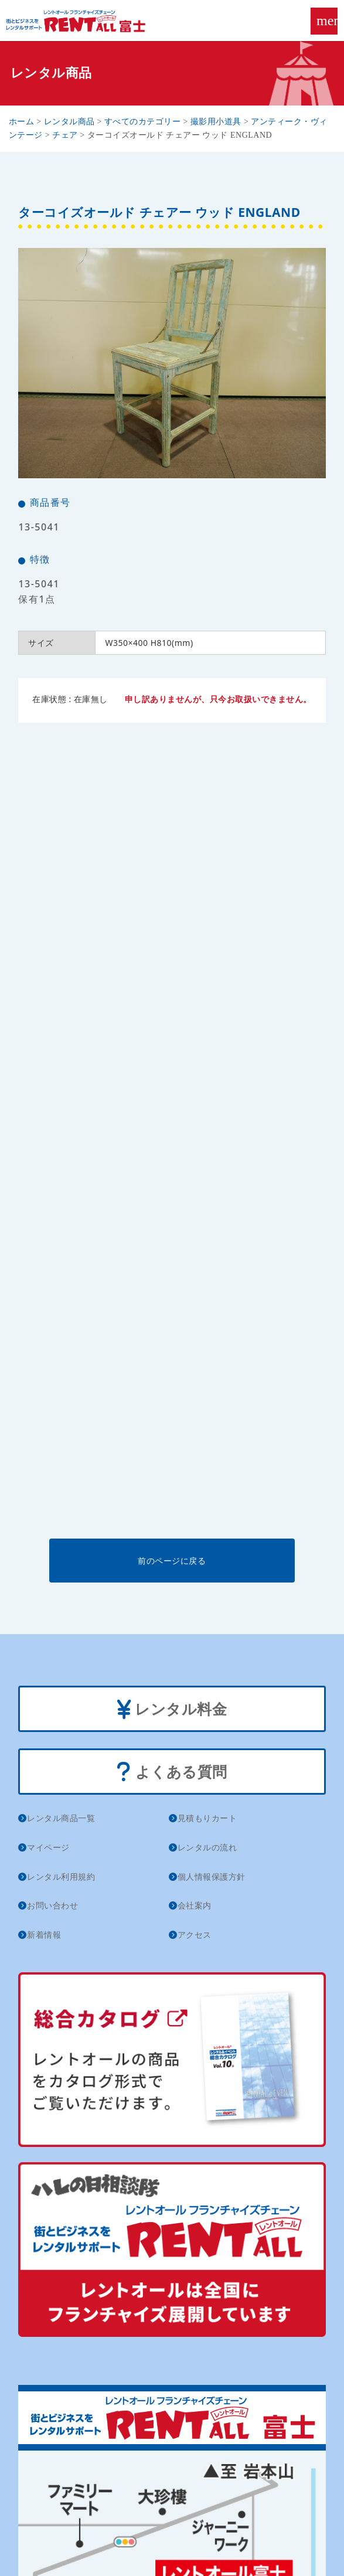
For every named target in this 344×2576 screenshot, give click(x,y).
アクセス (195, 1934)
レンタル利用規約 (61, 1876)
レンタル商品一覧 (61, 1817)
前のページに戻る (172, 1560)
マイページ (48, 1847)
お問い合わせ (52, 1905)
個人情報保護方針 (212, 1876)
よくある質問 (172, 1772)
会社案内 (195, 1905)
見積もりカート (207, 1817)
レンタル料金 (172, 1710)
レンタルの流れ (207, 1847)
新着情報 (44, 1934)
